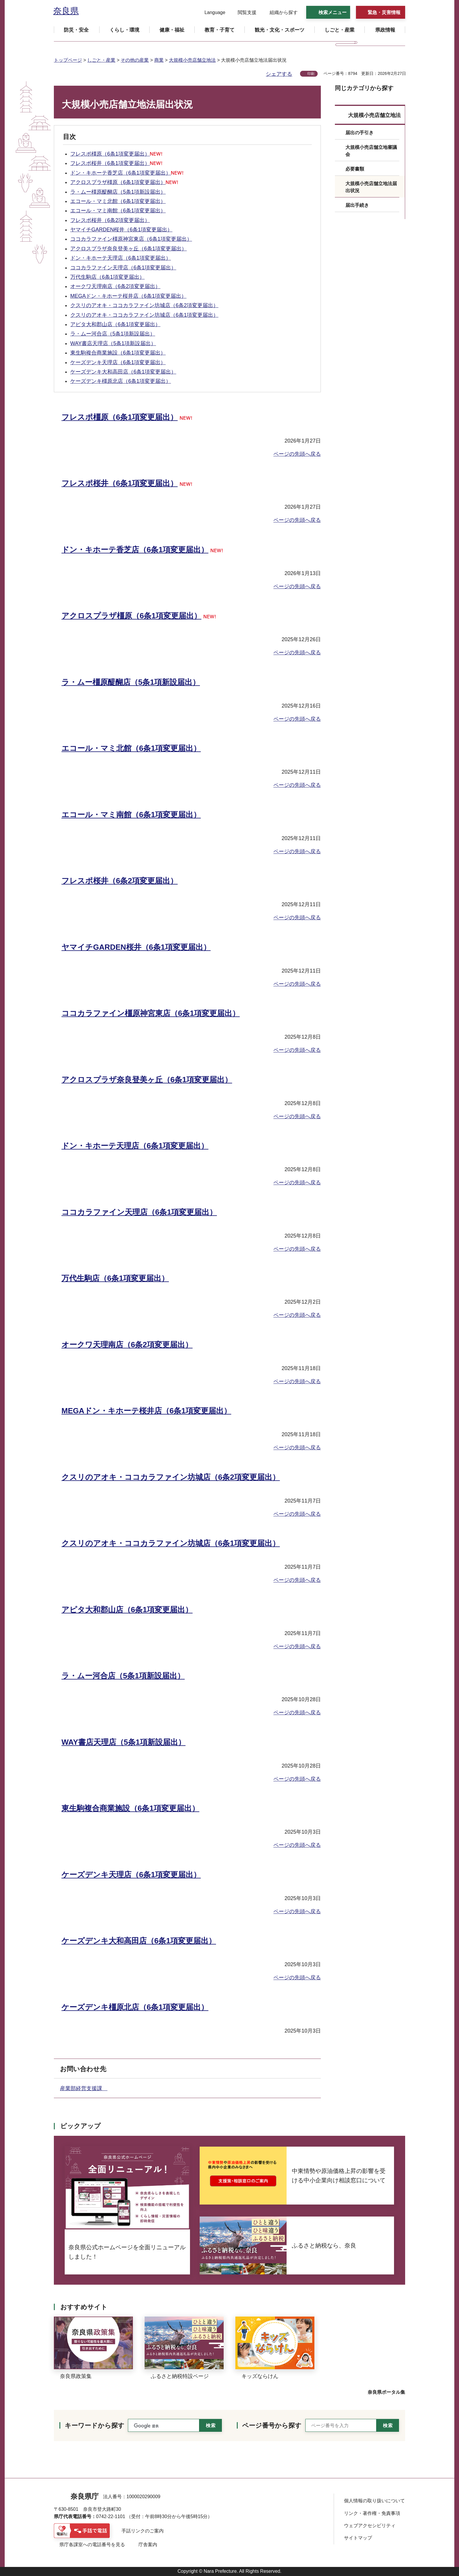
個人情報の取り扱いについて (374, 2500)
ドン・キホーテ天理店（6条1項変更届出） (120, 258)
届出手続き (357, 205)
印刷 (310, 74)
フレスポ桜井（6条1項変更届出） (116, 163)
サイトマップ (358, 2537)
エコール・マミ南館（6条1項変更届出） (118, 211)
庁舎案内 (147, 2544)
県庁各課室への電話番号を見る (92, 2544)
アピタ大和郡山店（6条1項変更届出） (115, 324)
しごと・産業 (101, 60)
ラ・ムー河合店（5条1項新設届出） (112, 334)
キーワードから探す (94, 2425)
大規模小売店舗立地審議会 (371, 151)
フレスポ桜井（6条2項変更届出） (110, 220)
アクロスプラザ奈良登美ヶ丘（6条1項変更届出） (128, 249)
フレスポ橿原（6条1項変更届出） (116, 154)
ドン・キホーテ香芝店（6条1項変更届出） (126, 173)
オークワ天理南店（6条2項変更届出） (115, 286)
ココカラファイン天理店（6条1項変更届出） (123, 268)
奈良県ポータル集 (386, 2392)
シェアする (279, 74)
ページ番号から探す (272, 2425)
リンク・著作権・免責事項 (372, 2513)
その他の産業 (135, 60)
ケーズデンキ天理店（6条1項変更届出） (118, 362)
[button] (211, 12)
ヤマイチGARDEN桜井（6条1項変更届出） (121, 230)
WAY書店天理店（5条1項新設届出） (113, 343)
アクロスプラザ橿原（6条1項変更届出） (124, 182)
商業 (159, 60)
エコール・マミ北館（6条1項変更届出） (118, 201)
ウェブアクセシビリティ (369, 2525)
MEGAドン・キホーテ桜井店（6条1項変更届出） (128, 296)
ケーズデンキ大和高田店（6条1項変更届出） (123, 372)
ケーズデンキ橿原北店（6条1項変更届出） (120, 381)
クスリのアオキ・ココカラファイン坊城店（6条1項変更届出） (144, 315)
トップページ (68, 60)
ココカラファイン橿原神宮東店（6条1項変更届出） (131, 239)
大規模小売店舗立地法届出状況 (371, 187)
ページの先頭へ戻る (297, 454)
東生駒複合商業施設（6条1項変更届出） (118, 353)
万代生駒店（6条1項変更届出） (107, 277)
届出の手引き (359, 132)
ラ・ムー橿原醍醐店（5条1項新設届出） (118, 192)
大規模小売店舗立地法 (192, 60)
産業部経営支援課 (83, 2088)
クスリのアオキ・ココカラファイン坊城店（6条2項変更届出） (144, 305)
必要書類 (354, 168)
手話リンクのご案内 (142, 2530)
